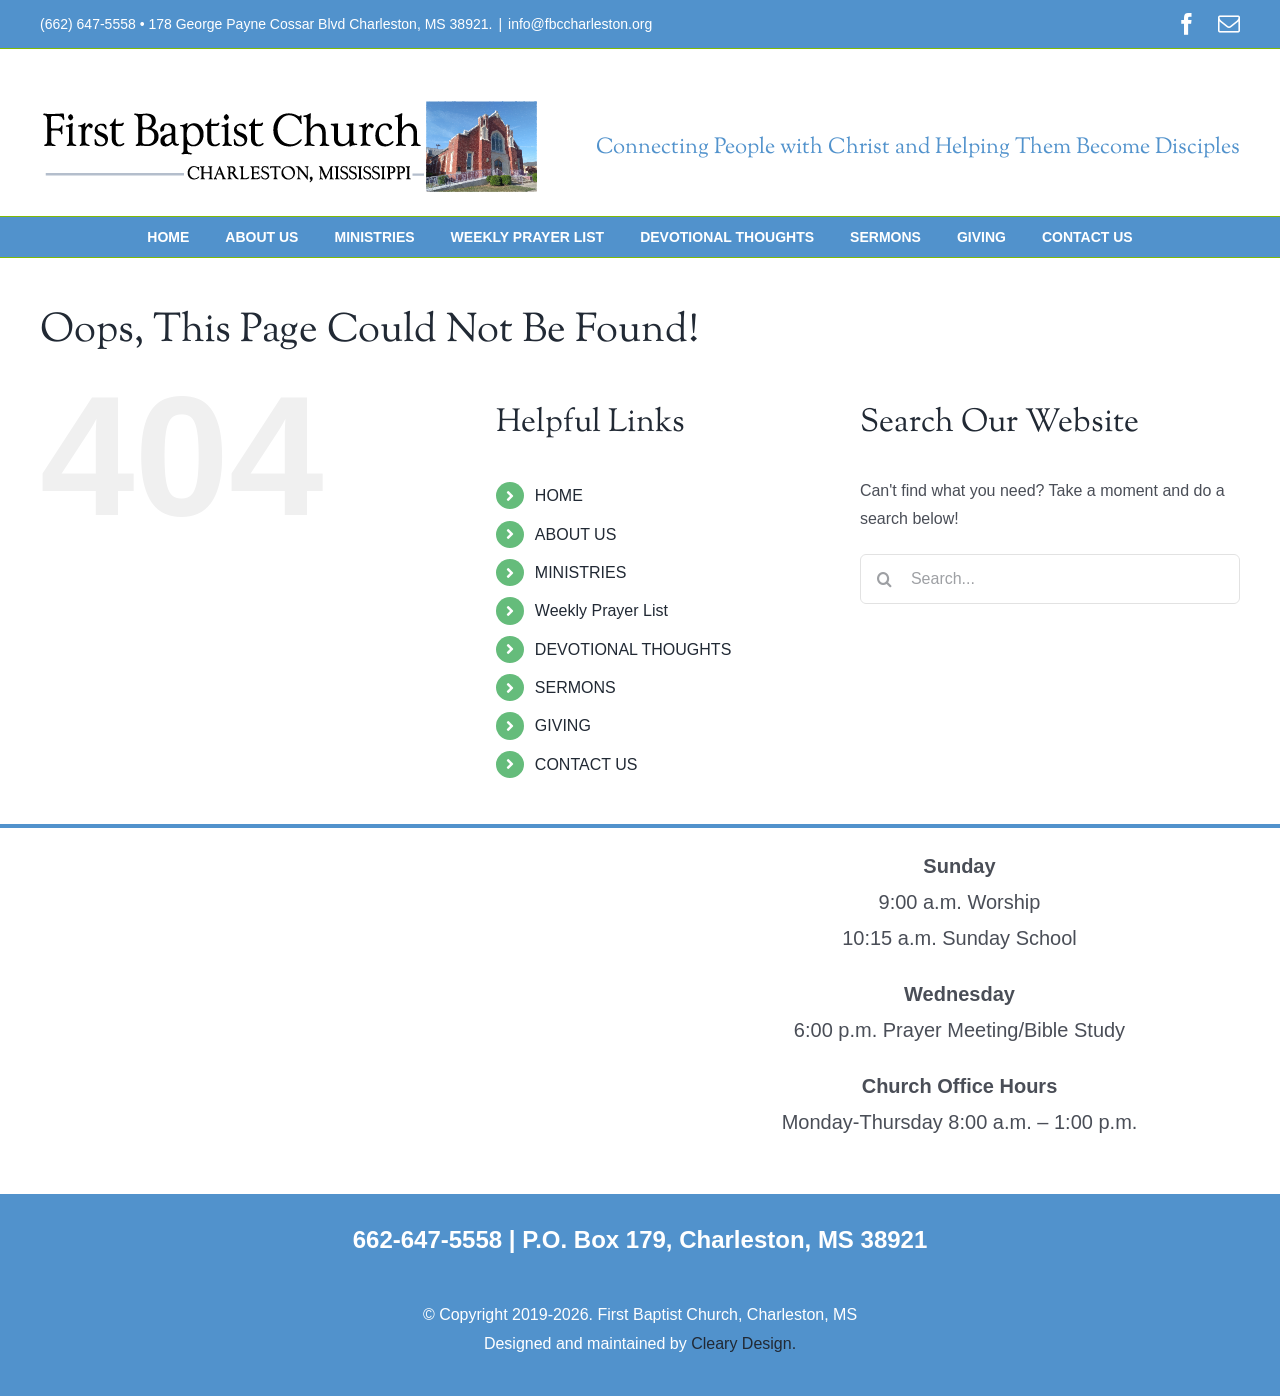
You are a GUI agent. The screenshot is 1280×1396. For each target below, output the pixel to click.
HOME (559, 495)
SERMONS (575, 687)
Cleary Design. (743, 1343)
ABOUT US (576, 534)
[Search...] (1050, 579)
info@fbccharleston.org (580, 24)
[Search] (885, 579)
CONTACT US (586, 764)
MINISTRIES (581, 572)
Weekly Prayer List (601, 610)
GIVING (563, 725)
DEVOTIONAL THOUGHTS (633, 649)
